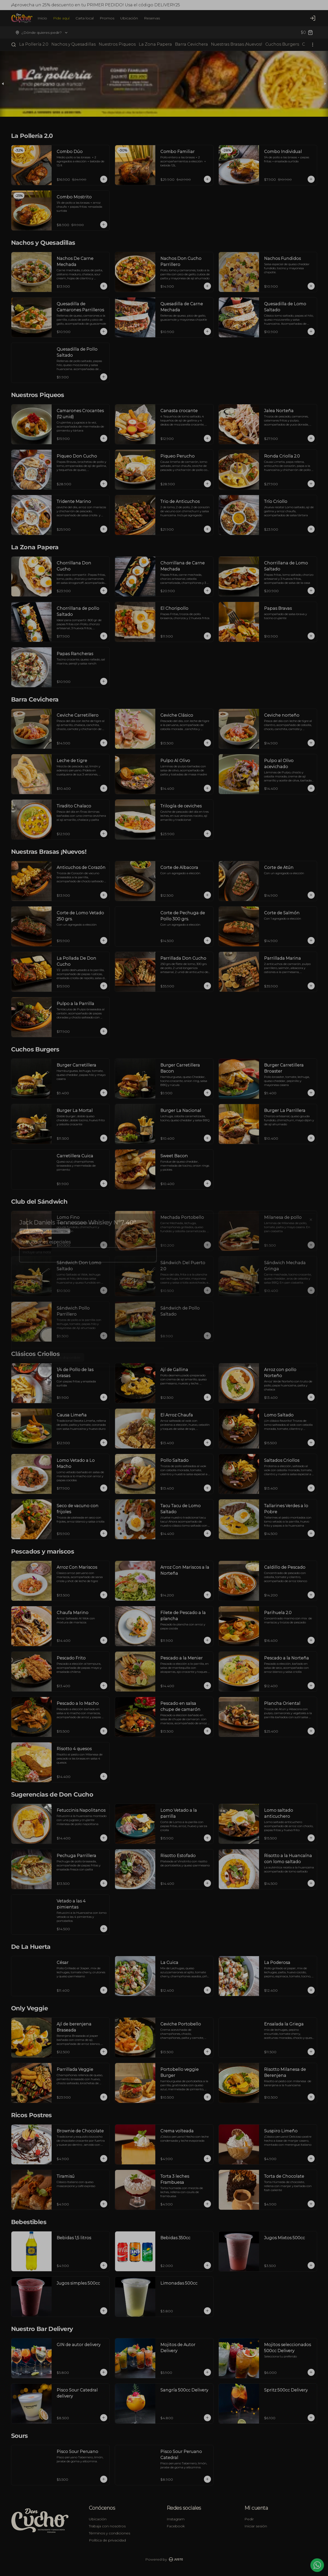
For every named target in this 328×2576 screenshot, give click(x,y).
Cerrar (164, 1324)
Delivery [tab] (135, 1265)
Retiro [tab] (192, 1265)
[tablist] (164, 1264)
